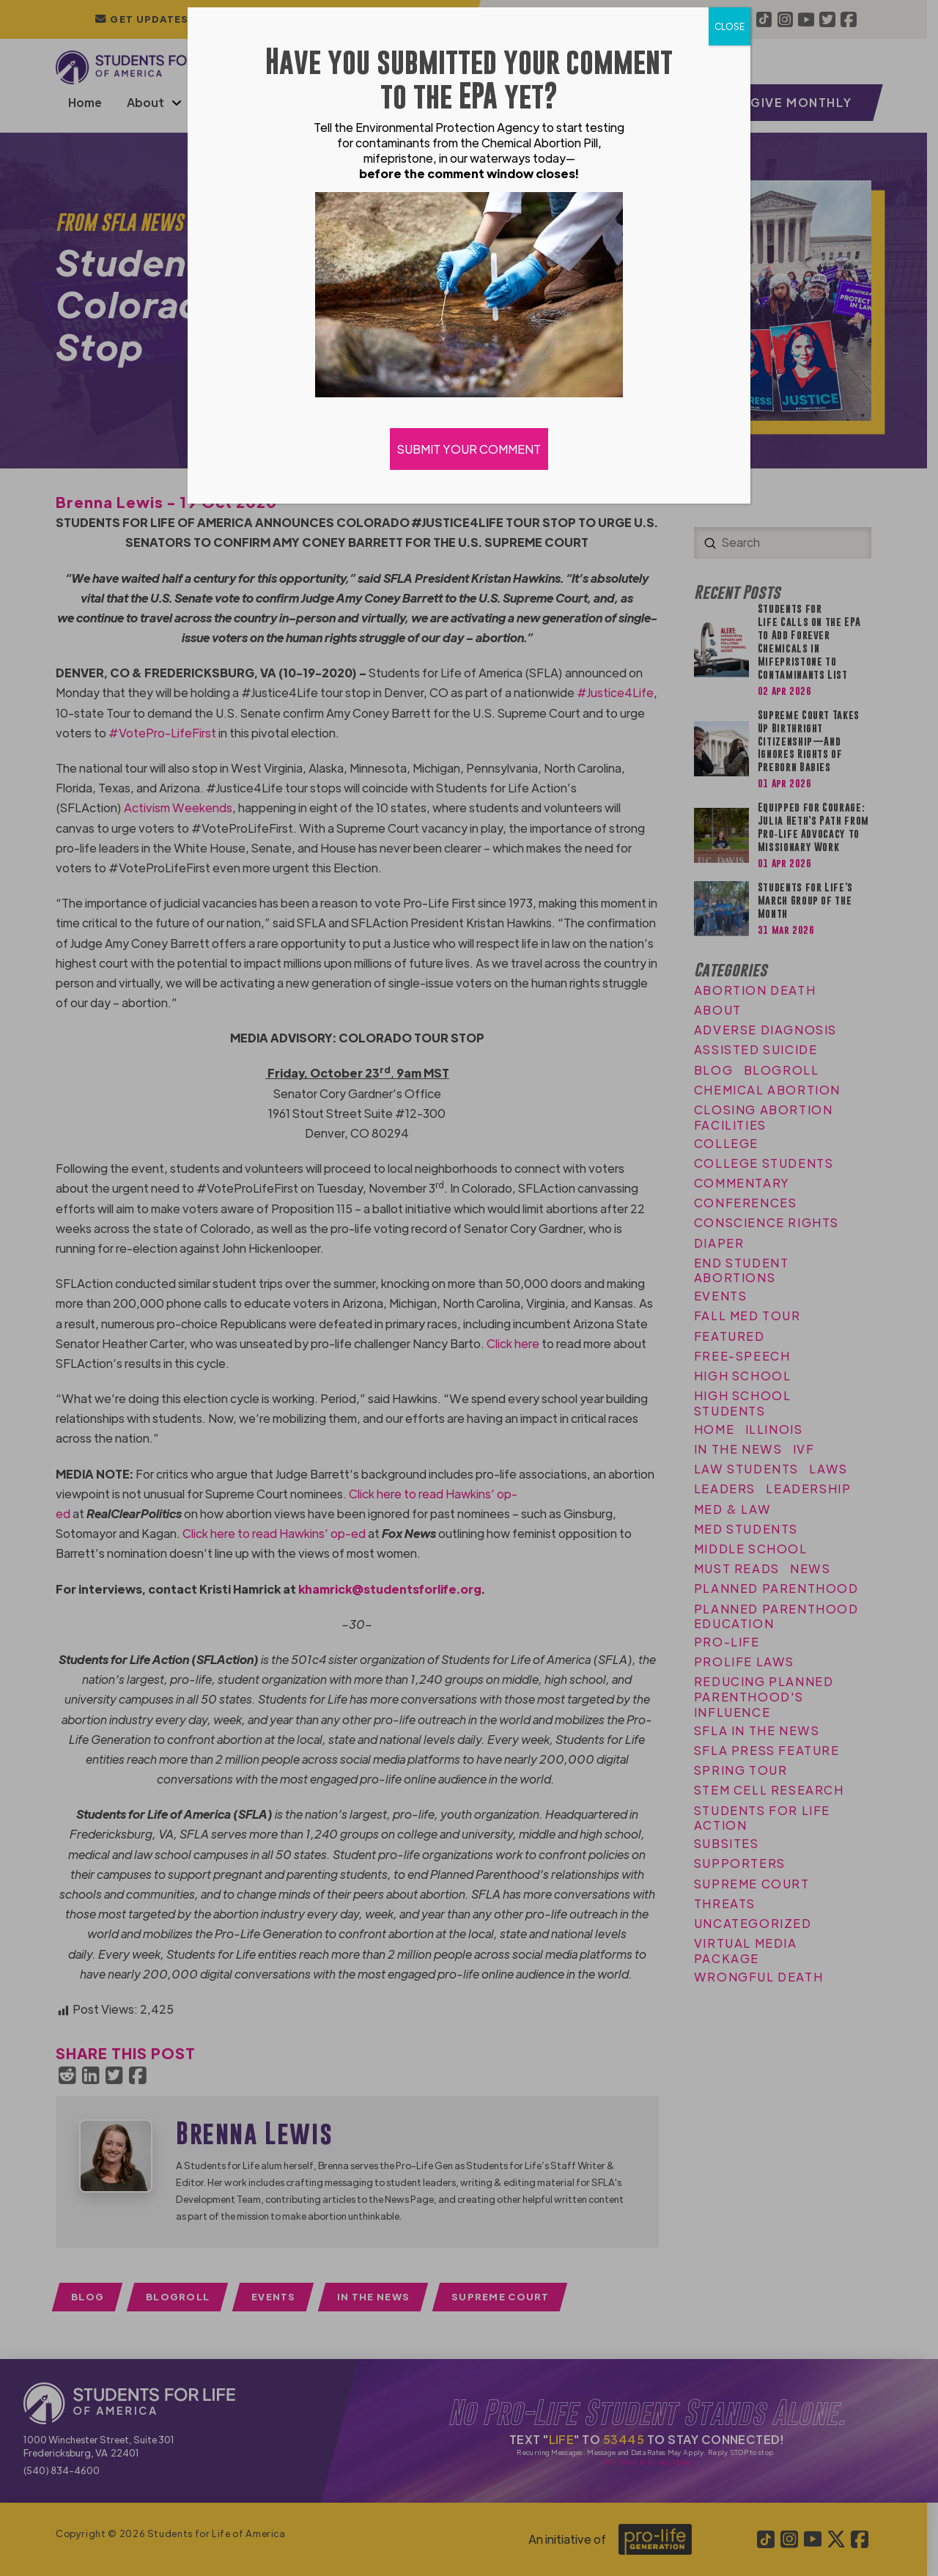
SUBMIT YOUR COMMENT (469, 449)
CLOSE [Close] (729, 26)
